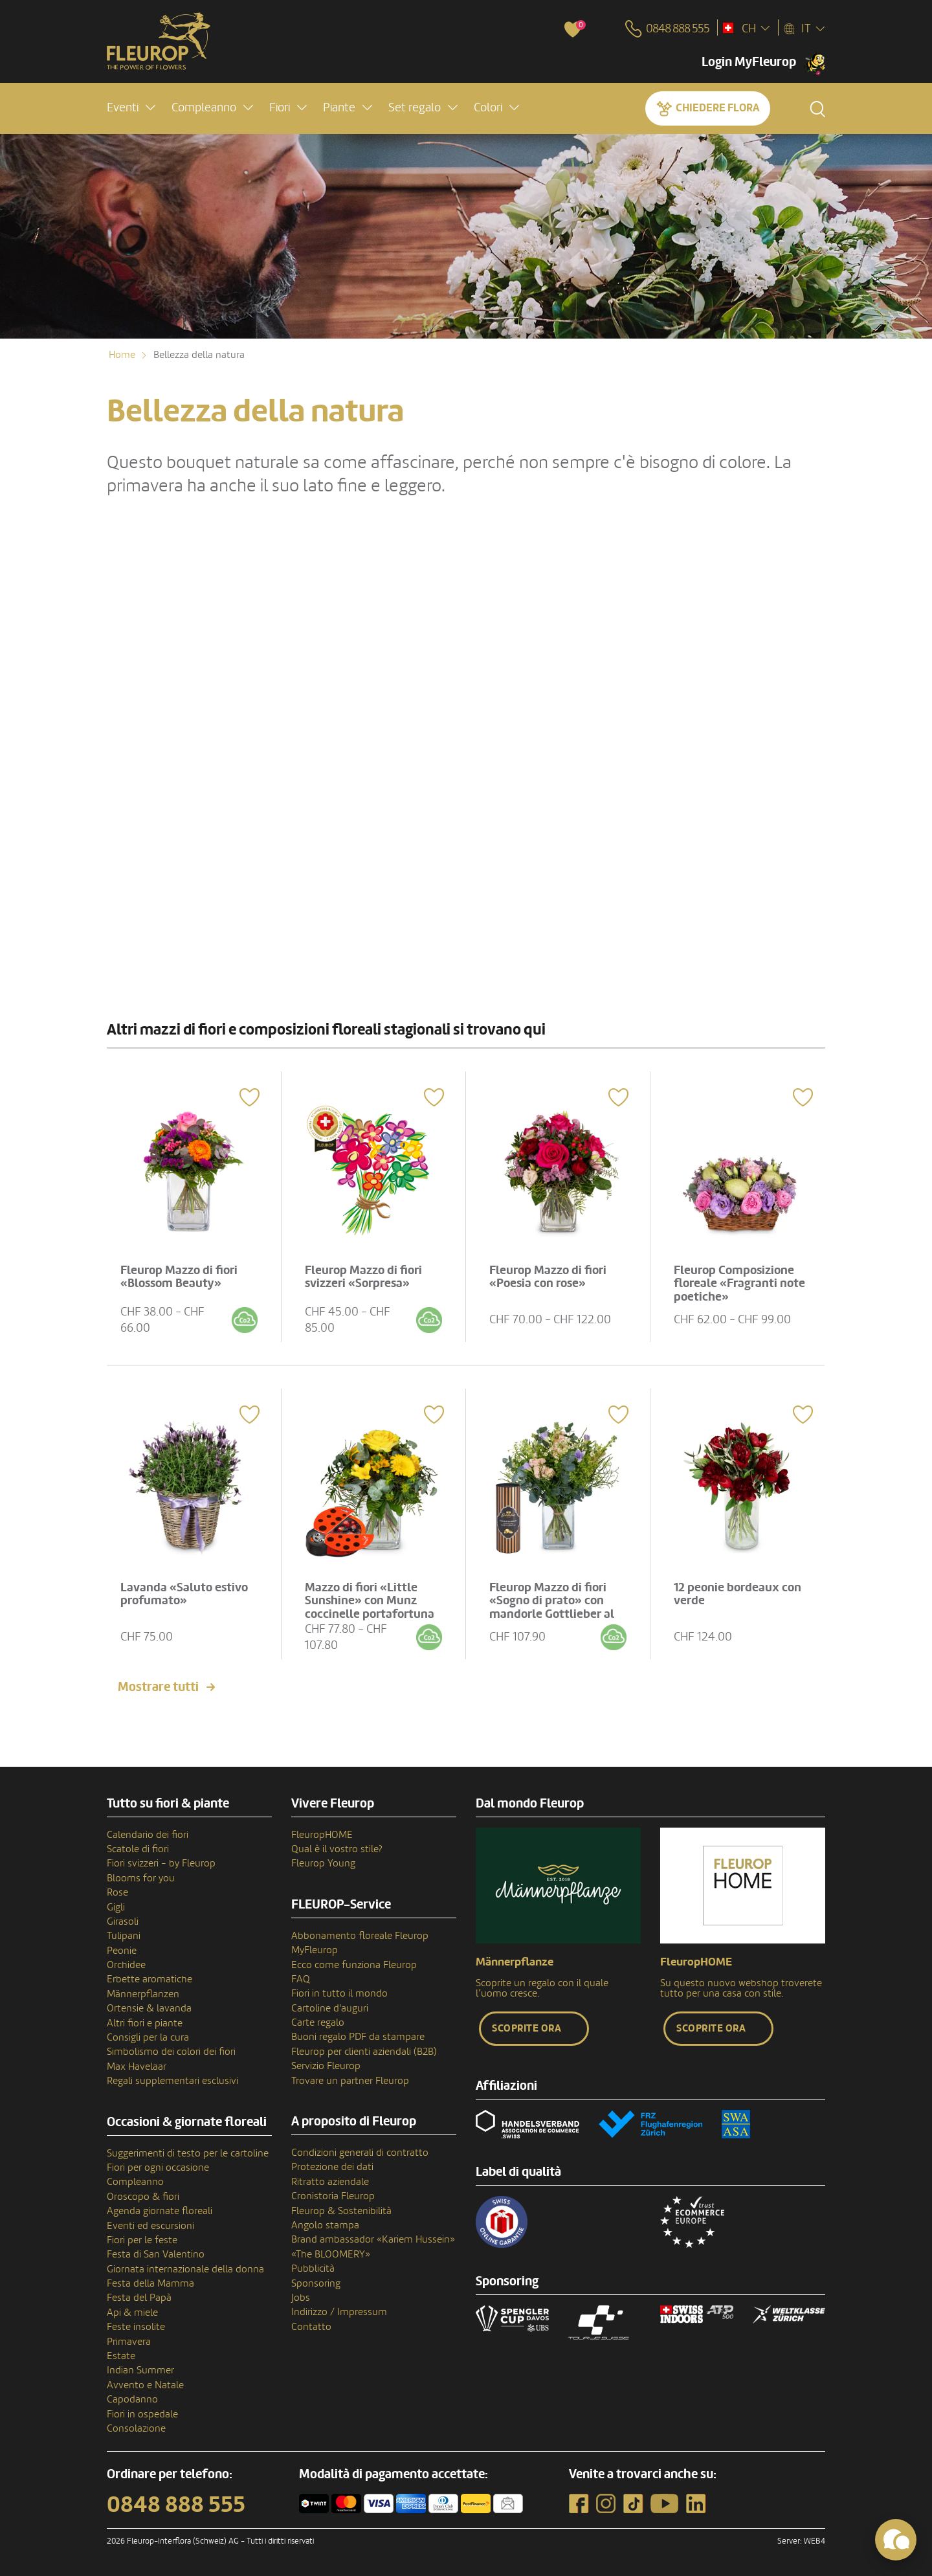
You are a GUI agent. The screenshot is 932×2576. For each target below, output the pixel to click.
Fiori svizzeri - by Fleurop (161, 1863)
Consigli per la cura (148, 2037)
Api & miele (132, 2312)
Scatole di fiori (138, 1849)
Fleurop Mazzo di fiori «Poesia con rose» (547, 1277)
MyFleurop (314, 1950)
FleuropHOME (322, 1835)
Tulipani (123, 1936)
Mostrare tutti (158, 1687)
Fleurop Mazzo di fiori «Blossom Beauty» (179, 1277)
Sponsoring (315, 2283)
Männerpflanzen (143, 1994)
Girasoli (123, 1921)
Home (122, 355)
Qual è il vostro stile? (337, 1849)
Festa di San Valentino (156, 2254)
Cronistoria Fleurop (333, 2196)
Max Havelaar (136, 2066)
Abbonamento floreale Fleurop (359, 1936)
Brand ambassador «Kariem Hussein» (373, 2239)
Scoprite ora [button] (526, 2028)
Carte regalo (317, 2022)
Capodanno (132, 2399)
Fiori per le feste (142, 2240)
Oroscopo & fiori (143, 2196)
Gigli (116, 1907)
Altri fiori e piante (145, 2023)
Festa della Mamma (150, 2283)
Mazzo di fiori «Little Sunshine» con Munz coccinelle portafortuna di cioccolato (369, 1608)
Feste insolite (136, 2327)
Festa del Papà (139, 2297)
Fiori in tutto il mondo (339, 1993)
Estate (121, 2356)
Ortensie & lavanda (149, 2008)
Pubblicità (313, 2268)
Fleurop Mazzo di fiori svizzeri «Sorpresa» (363, 1277)
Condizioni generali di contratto (359, 2152)
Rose (117, 1892)
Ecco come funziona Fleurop (354, 1965)
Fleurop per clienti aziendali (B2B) (364, 2051)
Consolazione (136, 2428)
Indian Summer (140, 2370)
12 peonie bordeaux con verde (737, 1594)
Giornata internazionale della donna (185, 2269)
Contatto (311, 2327)
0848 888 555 (176, 2505)
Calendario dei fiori (147, 1835)
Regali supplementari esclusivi (172, 2081)
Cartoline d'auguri (329, 2008)
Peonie (122, 1950)
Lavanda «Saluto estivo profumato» (184, 1594)
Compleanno (135, 2182)
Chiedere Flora (717, 108)
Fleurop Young (323, 1863)
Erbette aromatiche (149, 1979)
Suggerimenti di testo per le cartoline (188, 2153)
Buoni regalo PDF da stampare (358, 2037)
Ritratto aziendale (330, 2182)
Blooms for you (141, 1878)
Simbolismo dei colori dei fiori (171, 2051)
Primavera (129, 2341)
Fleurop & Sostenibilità (341, 2211)
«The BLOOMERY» (330, 2254)
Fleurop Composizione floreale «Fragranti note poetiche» (739, 1283)
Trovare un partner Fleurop (350, 2081)
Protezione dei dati (332, 2167)
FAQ (300, 1979)
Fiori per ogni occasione (158, 2167)
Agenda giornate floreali (159, 2211)
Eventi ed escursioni (150, 2226)
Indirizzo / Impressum (339, 2312)
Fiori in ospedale (142, 2414)
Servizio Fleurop (326, 2066)
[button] (131, 108)
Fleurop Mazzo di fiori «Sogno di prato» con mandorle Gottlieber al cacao (551, 1608)
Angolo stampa (325, 2225)
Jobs (300, 2297)
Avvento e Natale (145, 2385)
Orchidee (126, 1965)
